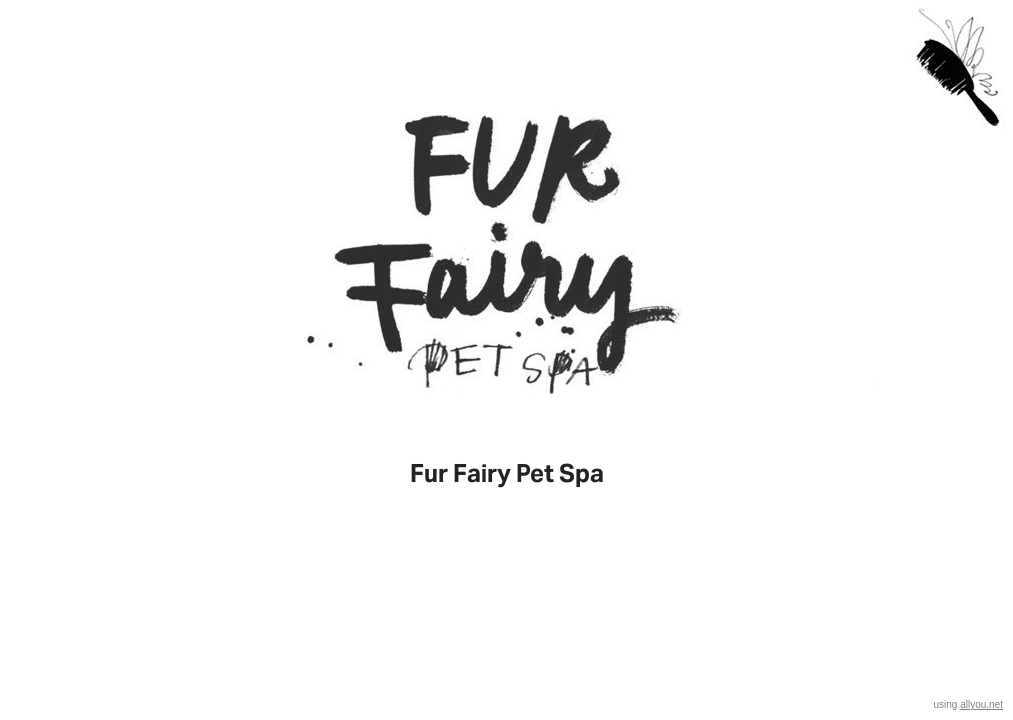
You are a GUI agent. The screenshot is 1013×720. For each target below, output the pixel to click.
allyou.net (981, 704)
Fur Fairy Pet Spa (507, 474)
